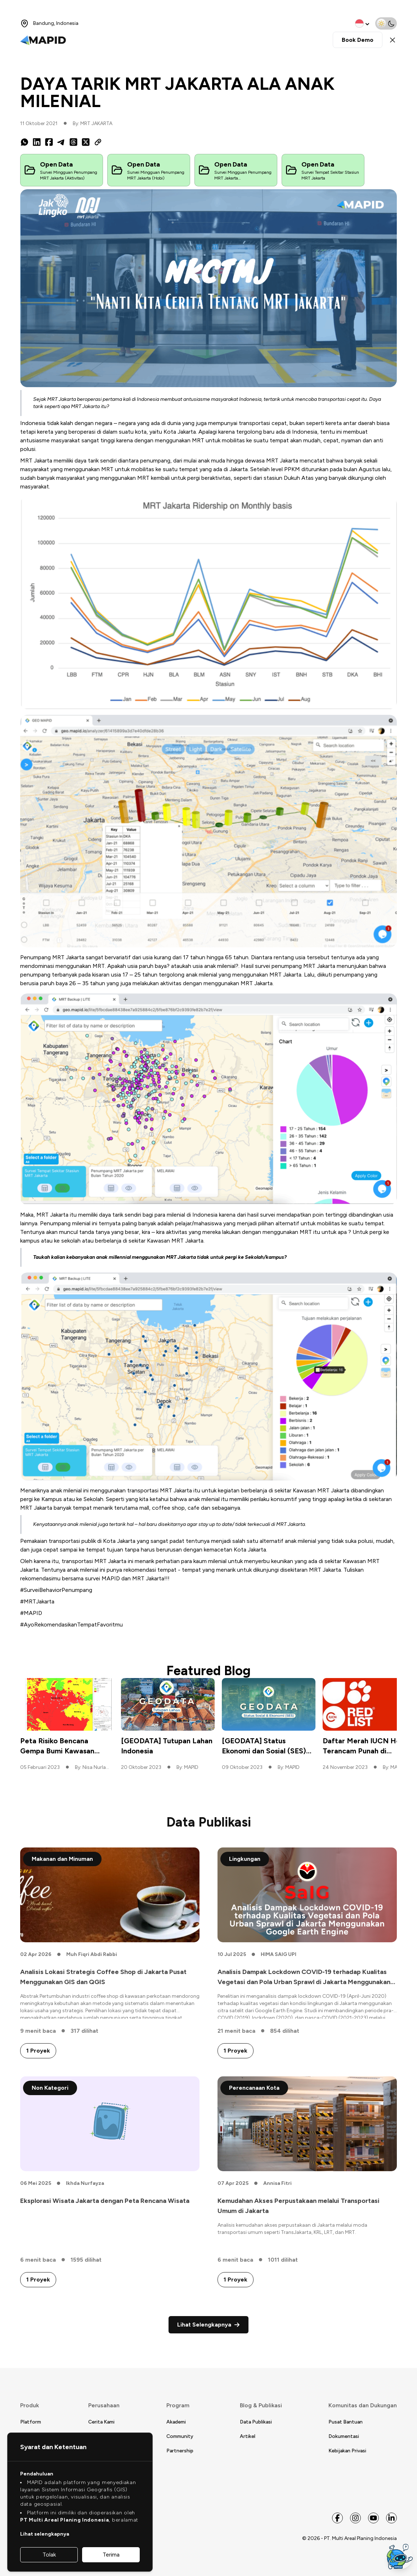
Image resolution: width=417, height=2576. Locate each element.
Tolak (49, 2554)
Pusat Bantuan (345, 2422)
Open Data (56, 164)
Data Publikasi (256, 2422)
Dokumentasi (343, 2436)
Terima (111, 2554)
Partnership (179, 2451)
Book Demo (357, 39)
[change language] (363, 23)
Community (179, 2436)
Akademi (176, 2422)
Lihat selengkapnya (44, 2534)
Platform (30, 2422)
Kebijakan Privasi (347, 2451)
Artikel (247, 2436)
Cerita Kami (101, 2422)
